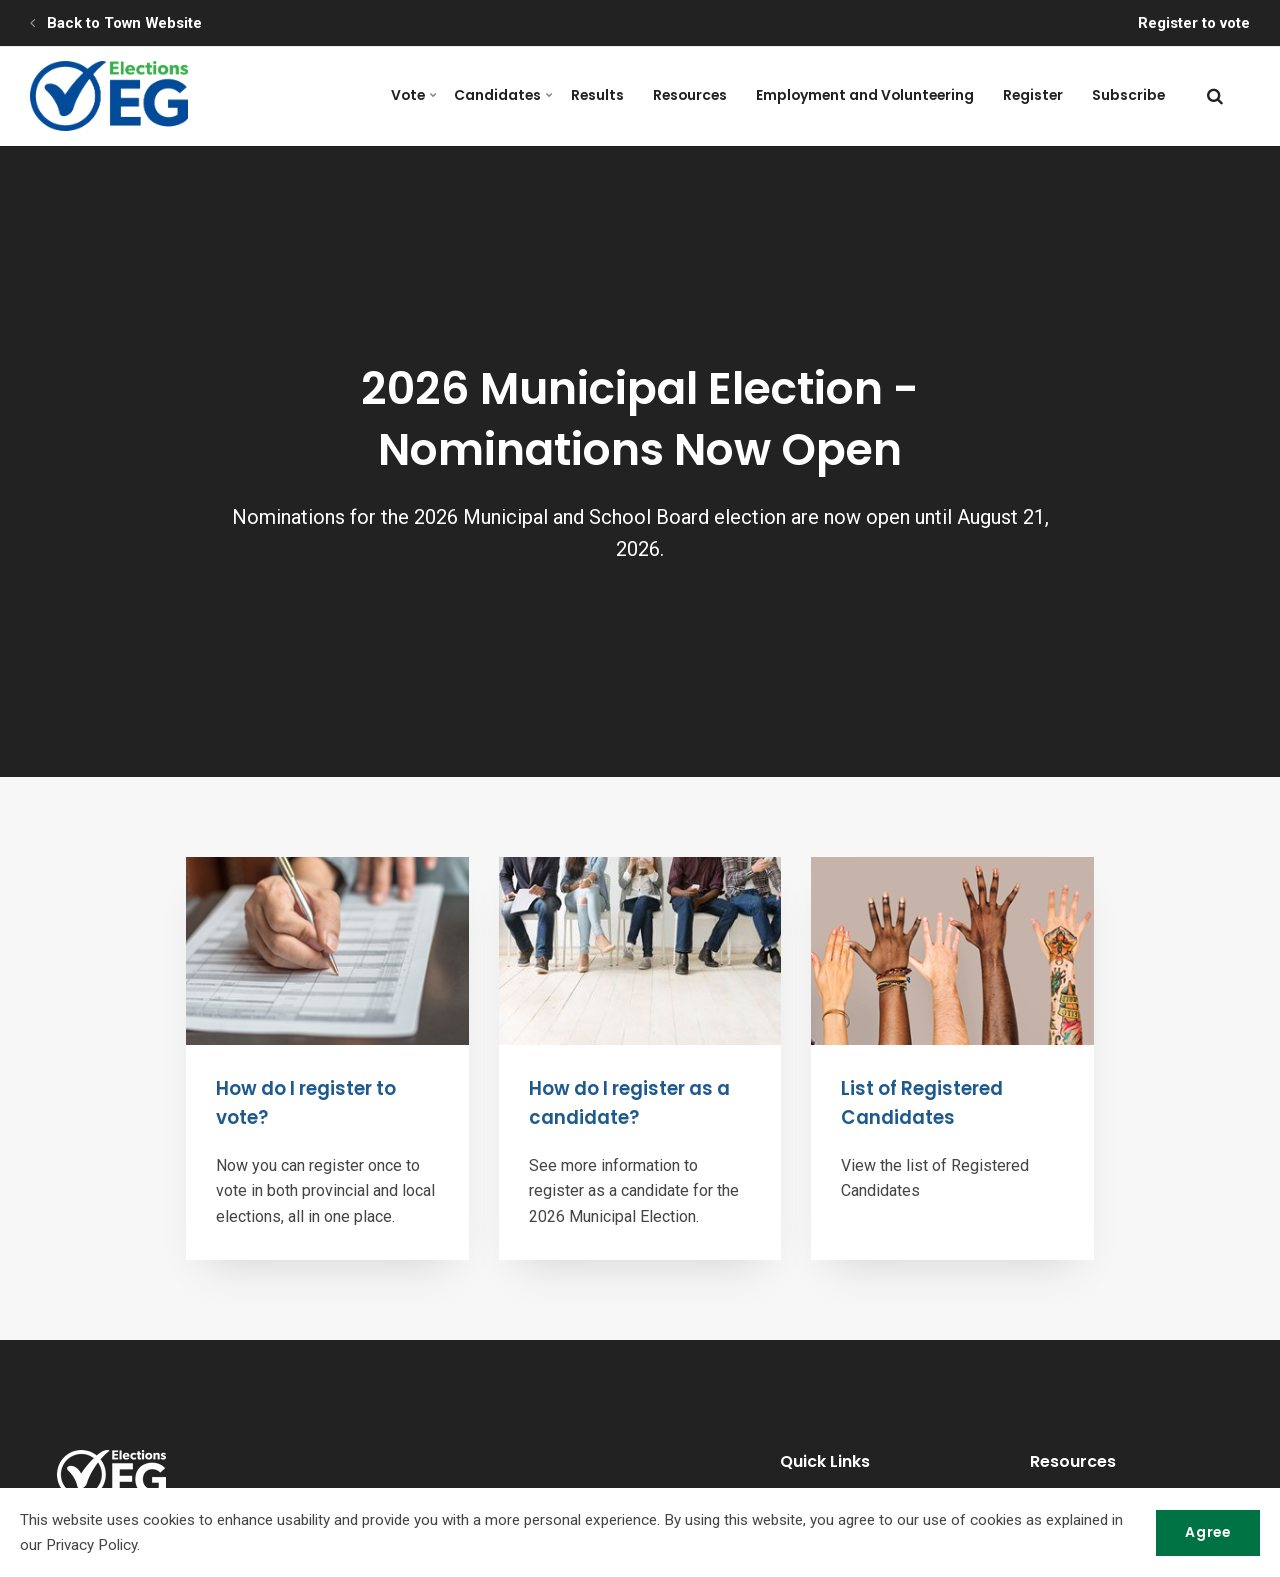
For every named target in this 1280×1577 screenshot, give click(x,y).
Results (620, 95)
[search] (1215, 96)
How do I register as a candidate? (635, 1103)
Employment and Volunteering (878, 95)
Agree (1204, 1532)
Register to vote (1192, 23)
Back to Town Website (116, 23)
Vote (449, 95)
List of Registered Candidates (926, 1103)
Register (1040, 95)
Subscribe (1131, 95)
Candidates (532, 95)
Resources (708, 95)
